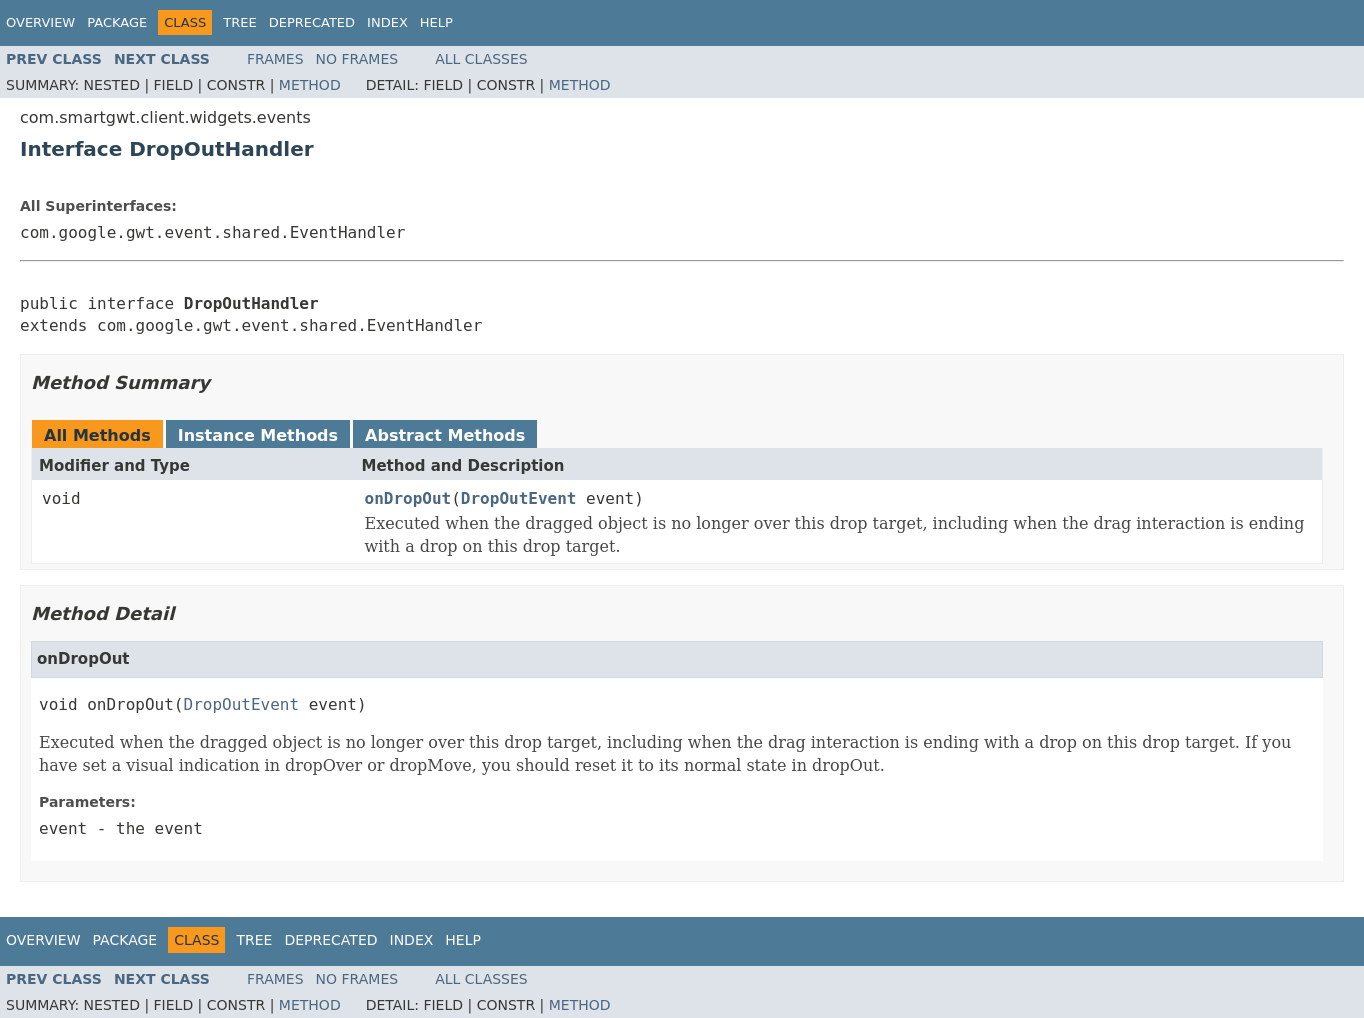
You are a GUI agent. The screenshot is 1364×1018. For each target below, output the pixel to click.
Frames (275, 59)
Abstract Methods (445, 435)
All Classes (481, 59)
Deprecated (312, 22)
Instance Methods (258, 435)
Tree (239, 22)
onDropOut (408, 498)
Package (117, 22)
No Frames (357, 59)
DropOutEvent (519, 498)
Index (387, 22)
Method (310, 85)
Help (436, 22)
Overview (40, 22)
